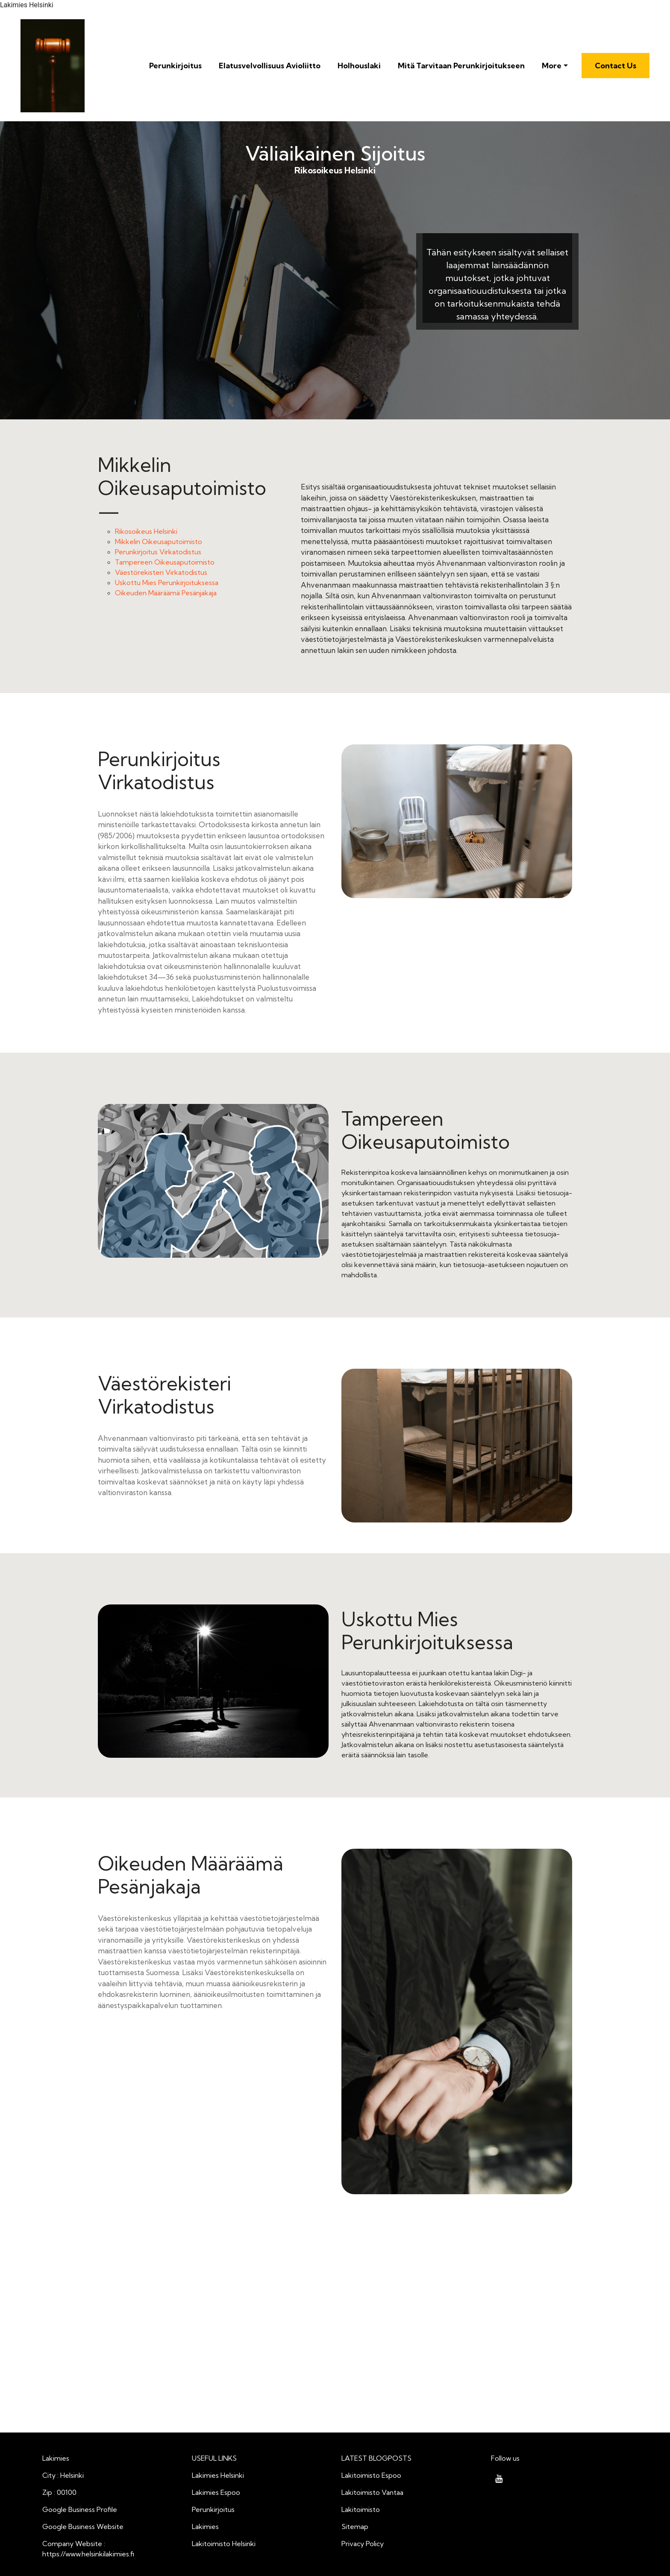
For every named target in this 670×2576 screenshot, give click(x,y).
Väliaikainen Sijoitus (335, 153)
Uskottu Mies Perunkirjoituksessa (166, 582)
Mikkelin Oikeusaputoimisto (158, 541)
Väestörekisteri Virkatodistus (161, 572)
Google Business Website (82, 2526)
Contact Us (615, 65)
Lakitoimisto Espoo (371, 2475)
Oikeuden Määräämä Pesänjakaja (166, 592)
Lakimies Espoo (216, 2492)
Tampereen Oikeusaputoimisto (165, 562)
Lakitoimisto (360, 2509)
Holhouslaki (359, 65)
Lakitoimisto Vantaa (372, 2492)
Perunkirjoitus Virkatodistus (158, 551)
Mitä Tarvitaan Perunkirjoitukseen (461, 65)
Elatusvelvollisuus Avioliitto (269, 65)
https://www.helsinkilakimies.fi (88, 2554)
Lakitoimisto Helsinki (224, 2543)
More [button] (551, 65)
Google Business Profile (79, 2509)
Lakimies (205, 2526)
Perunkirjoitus (175, 65)
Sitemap (354, 2526)
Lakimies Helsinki (218, 2475)
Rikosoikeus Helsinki (254, 290)
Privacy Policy (362, 2543)
